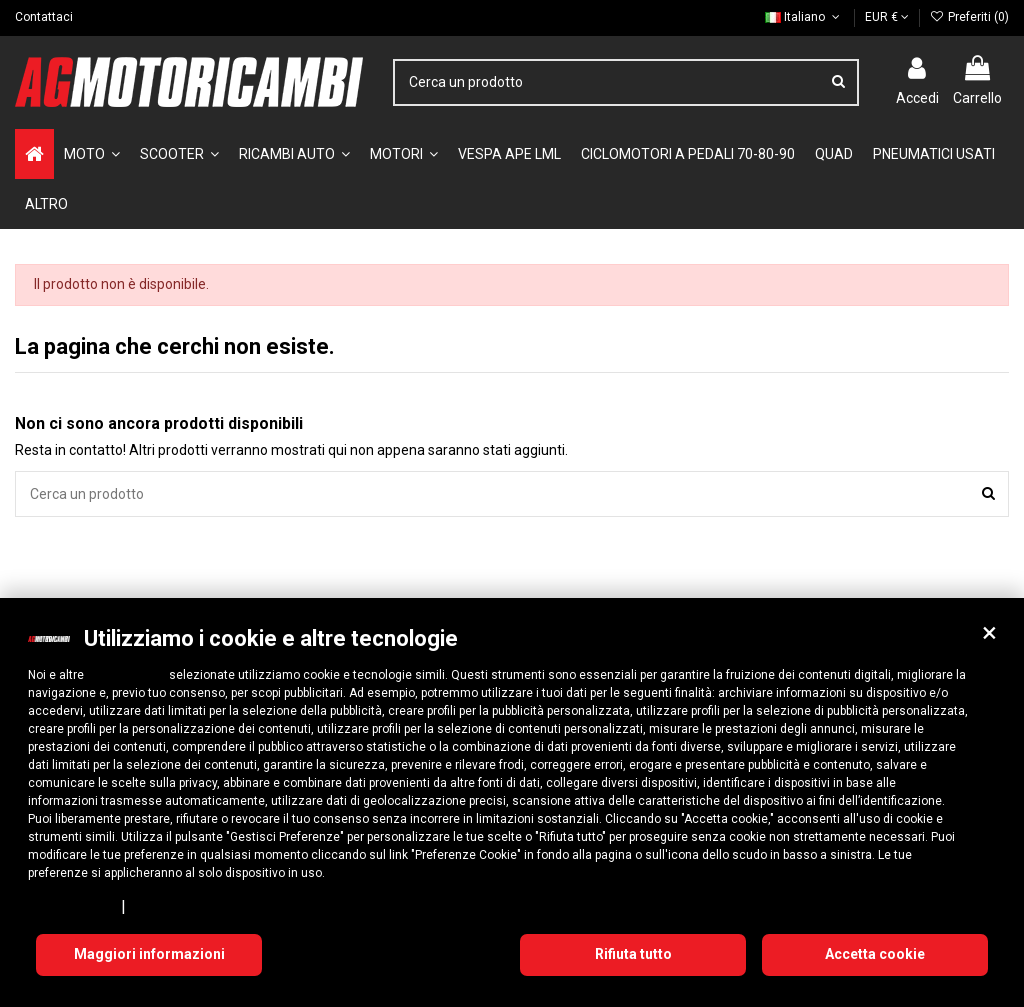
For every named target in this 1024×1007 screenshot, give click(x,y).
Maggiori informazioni (149, 954)
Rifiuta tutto (633, 954)
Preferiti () (969, 17)
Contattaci (44, 17)
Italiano (804, 17)
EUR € (887, 17)
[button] (989, 633)
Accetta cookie (875, 954)
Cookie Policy (174, 906)
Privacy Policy (71, 906)
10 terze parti (126, 675)
